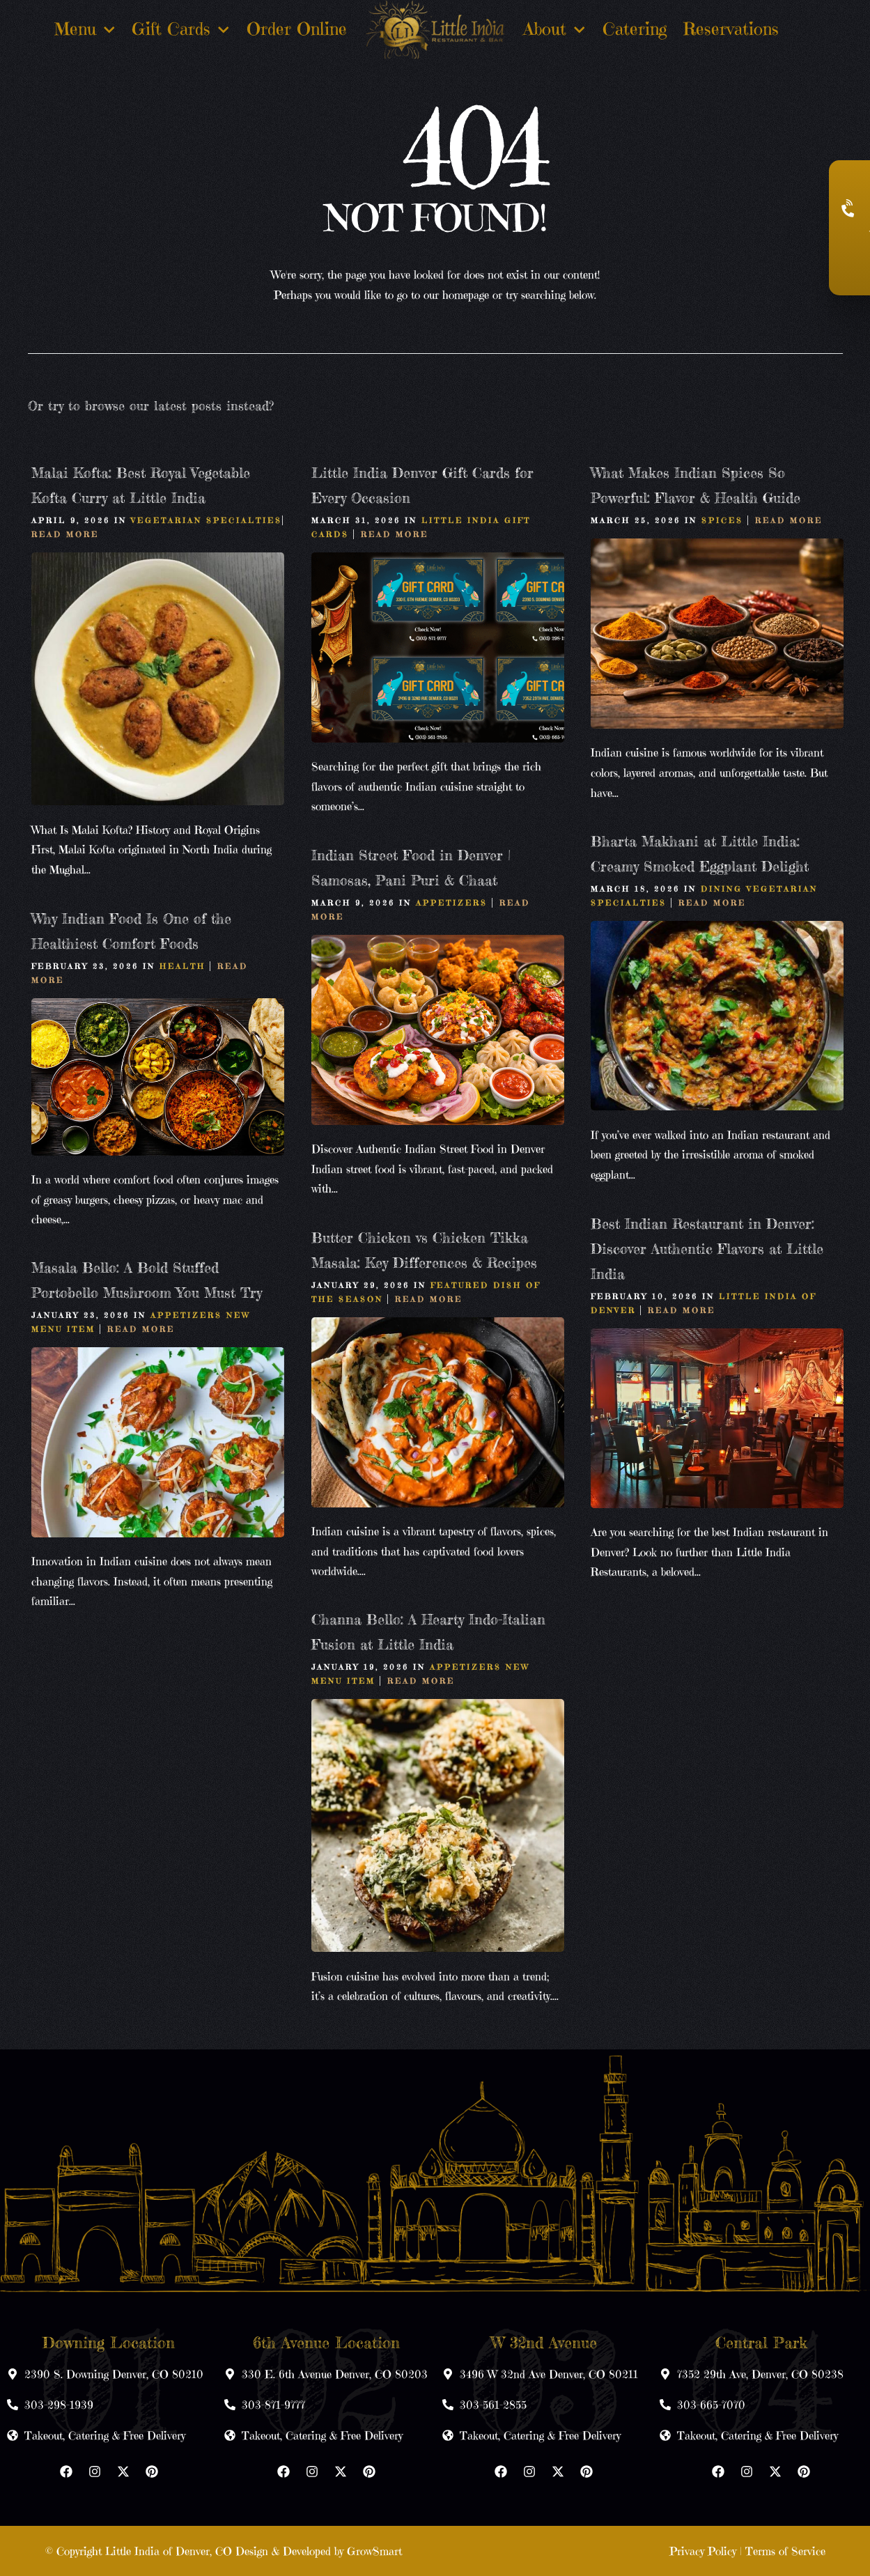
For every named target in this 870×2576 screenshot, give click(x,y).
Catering (635, 29)
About (554, 30)
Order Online (297, 29)
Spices (722, 520)
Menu (85, 30)
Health (182, 966)
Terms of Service (785, 2551)
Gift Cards (181, 30)
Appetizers (452, 903)
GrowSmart (374, 2551)
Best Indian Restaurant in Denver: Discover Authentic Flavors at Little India (707, 1248)
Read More (65, 534)
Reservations (731, 29)
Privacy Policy (702, 2551)
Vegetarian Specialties (206, 520)
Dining (722, 889)
